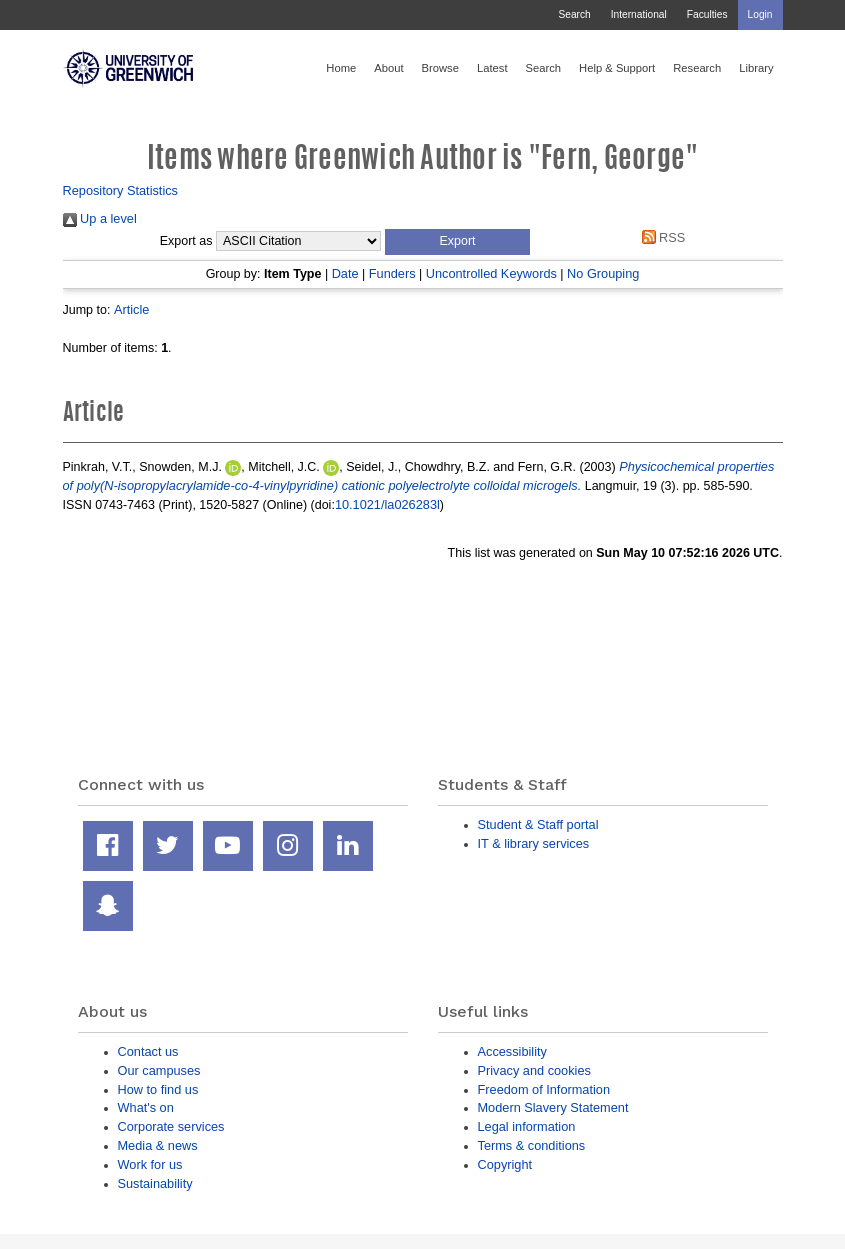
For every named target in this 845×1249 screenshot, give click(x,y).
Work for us (150, 1164)
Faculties (707, 14)
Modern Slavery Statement (553, 1107)
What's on (146, 1107)
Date (345, 273)
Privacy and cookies (534, 1070)
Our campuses (159, 1070)
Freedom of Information (544, 1089)
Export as (186, 241)
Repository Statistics (121, 190)
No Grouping (603, 273)
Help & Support (617, 68)
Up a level (100, 218)
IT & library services (534, 843)
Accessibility (512, 1051)
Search (574, 14)
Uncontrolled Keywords (491, 273)
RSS (660, 237)
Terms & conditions (532, 1145)
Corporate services (171, 1126)
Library (756, 68)
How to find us (158, 1089)
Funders (392, 273)
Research (697, 68)
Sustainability (155, 1183)
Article (131, 309)
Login (760, 14)
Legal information (527, 1126)
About (388, 68)
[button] (457, 242)
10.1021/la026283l (387, 504)
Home (341, 68)
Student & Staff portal (538, 824)
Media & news (158, 1145)
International (639, 14)
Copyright (505, 1164)
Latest (492, 68)
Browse (440, 68)
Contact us (148, 1051)
